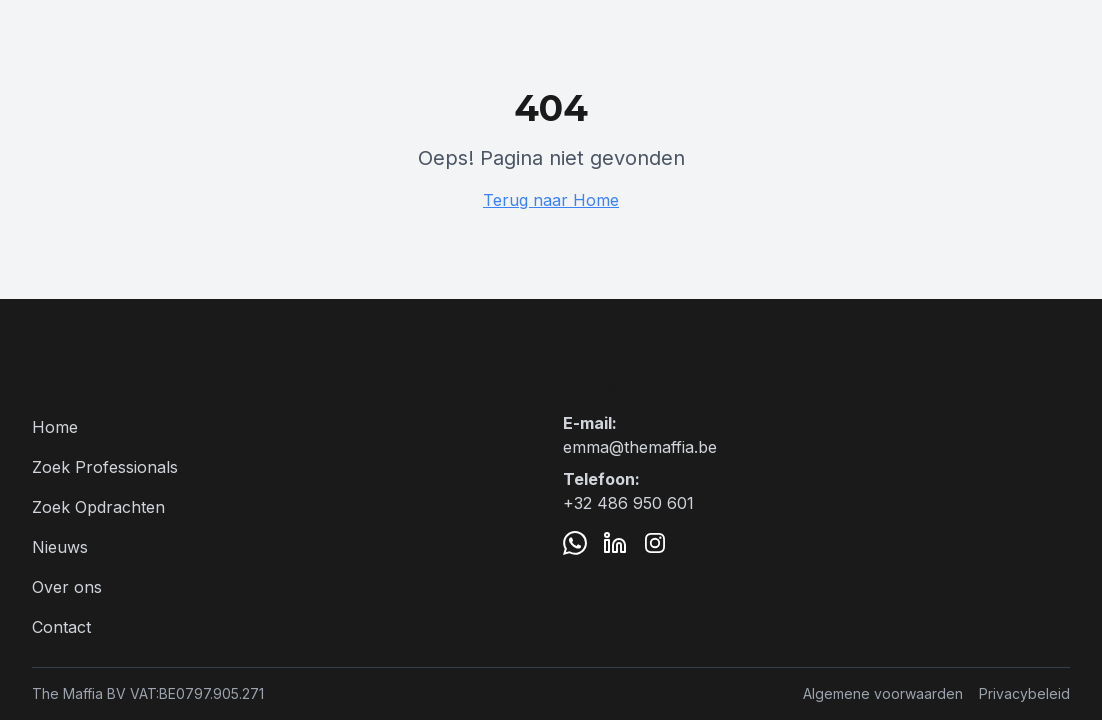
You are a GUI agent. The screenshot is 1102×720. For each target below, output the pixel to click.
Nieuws (60, 547)
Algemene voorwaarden (883, 693)
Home (55, 427)
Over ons (67, 587)
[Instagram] (655, 543)
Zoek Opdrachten (98, 507)
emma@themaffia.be (640, 447)
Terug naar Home (551, 200)
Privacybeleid (1024, 693)
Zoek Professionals (105, 467)
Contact (61, 627)
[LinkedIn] (615, 543)
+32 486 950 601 (628, 503)
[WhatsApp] (575, 543)
